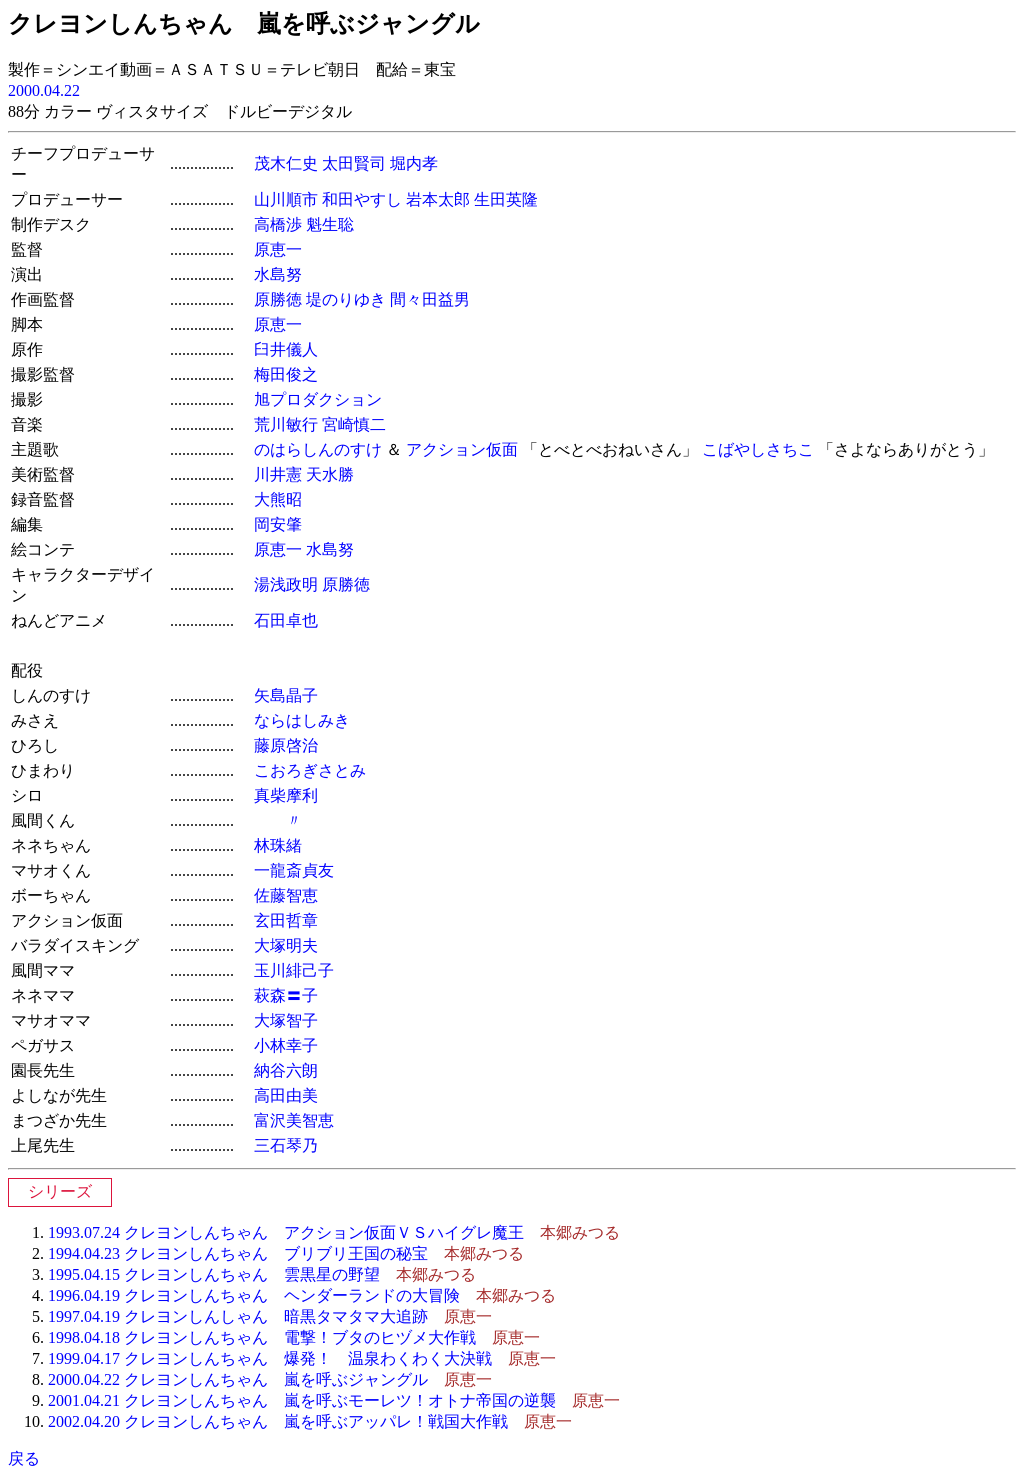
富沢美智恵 (294, 1120)
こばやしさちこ (758, 449)
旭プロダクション (318, 399)
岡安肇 (278, 524)
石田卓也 (286, 620)
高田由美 (286, 1095)
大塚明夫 (286, 945)
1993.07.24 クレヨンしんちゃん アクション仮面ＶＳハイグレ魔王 (286, 1232)
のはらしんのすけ (318, 449)
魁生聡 (330, 224)
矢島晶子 (286, 695)
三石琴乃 (286, 1145)
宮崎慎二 (354, 424)
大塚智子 (286, 1020)
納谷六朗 (286, 1070)
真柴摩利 (286, 795)
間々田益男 (430, 299)
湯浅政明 (286, 584)
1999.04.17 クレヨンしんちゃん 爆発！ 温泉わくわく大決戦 (270, 1358)
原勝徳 (278, 299)
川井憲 (278, 474)
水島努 (278, 274)
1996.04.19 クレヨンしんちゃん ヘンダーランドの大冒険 (254, 1295)
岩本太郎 (438, 199)
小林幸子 (286, 1045)
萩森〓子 (286, 995)
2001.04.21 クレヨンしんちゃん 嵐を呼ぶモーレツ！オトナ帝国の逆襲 (302, 1400)
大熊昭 (278, 499)
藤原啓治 (286, 745)
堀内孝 (414, 163)
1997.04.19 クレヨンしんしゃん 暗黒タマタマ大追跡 (238, 1316)
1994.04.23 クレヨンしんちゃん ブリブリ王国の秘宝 (238, 1253)
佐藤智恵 (286, 895)
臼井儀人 (286, 349)
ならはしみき (302, 720)
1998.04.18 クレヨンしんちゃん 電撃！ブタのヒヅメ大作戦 (262, 1337)
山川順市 (286, 199)
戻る (24, 1458)
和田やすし (362, 199)
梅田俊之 (286, 374)
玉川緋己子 (294, 970)
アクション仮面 (462, 449)
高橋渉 (278, 224)
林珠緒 (278, 845)
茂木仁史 (286, 163)
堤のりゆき (346, 299)
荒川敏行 (286, 424)
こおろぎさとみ (310, 770)
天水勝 (330, 474)
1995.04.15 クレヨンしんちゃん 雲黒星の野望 (214, 1274)
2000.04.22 (44, 90)
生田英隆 (506, 199)
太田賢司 (354, 163)
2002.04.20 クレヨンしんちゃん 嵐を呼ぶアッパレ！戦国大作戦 (278, 1421)
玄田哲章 (286, 920)
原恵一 (278, 249)
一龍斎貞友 (294, 870)
